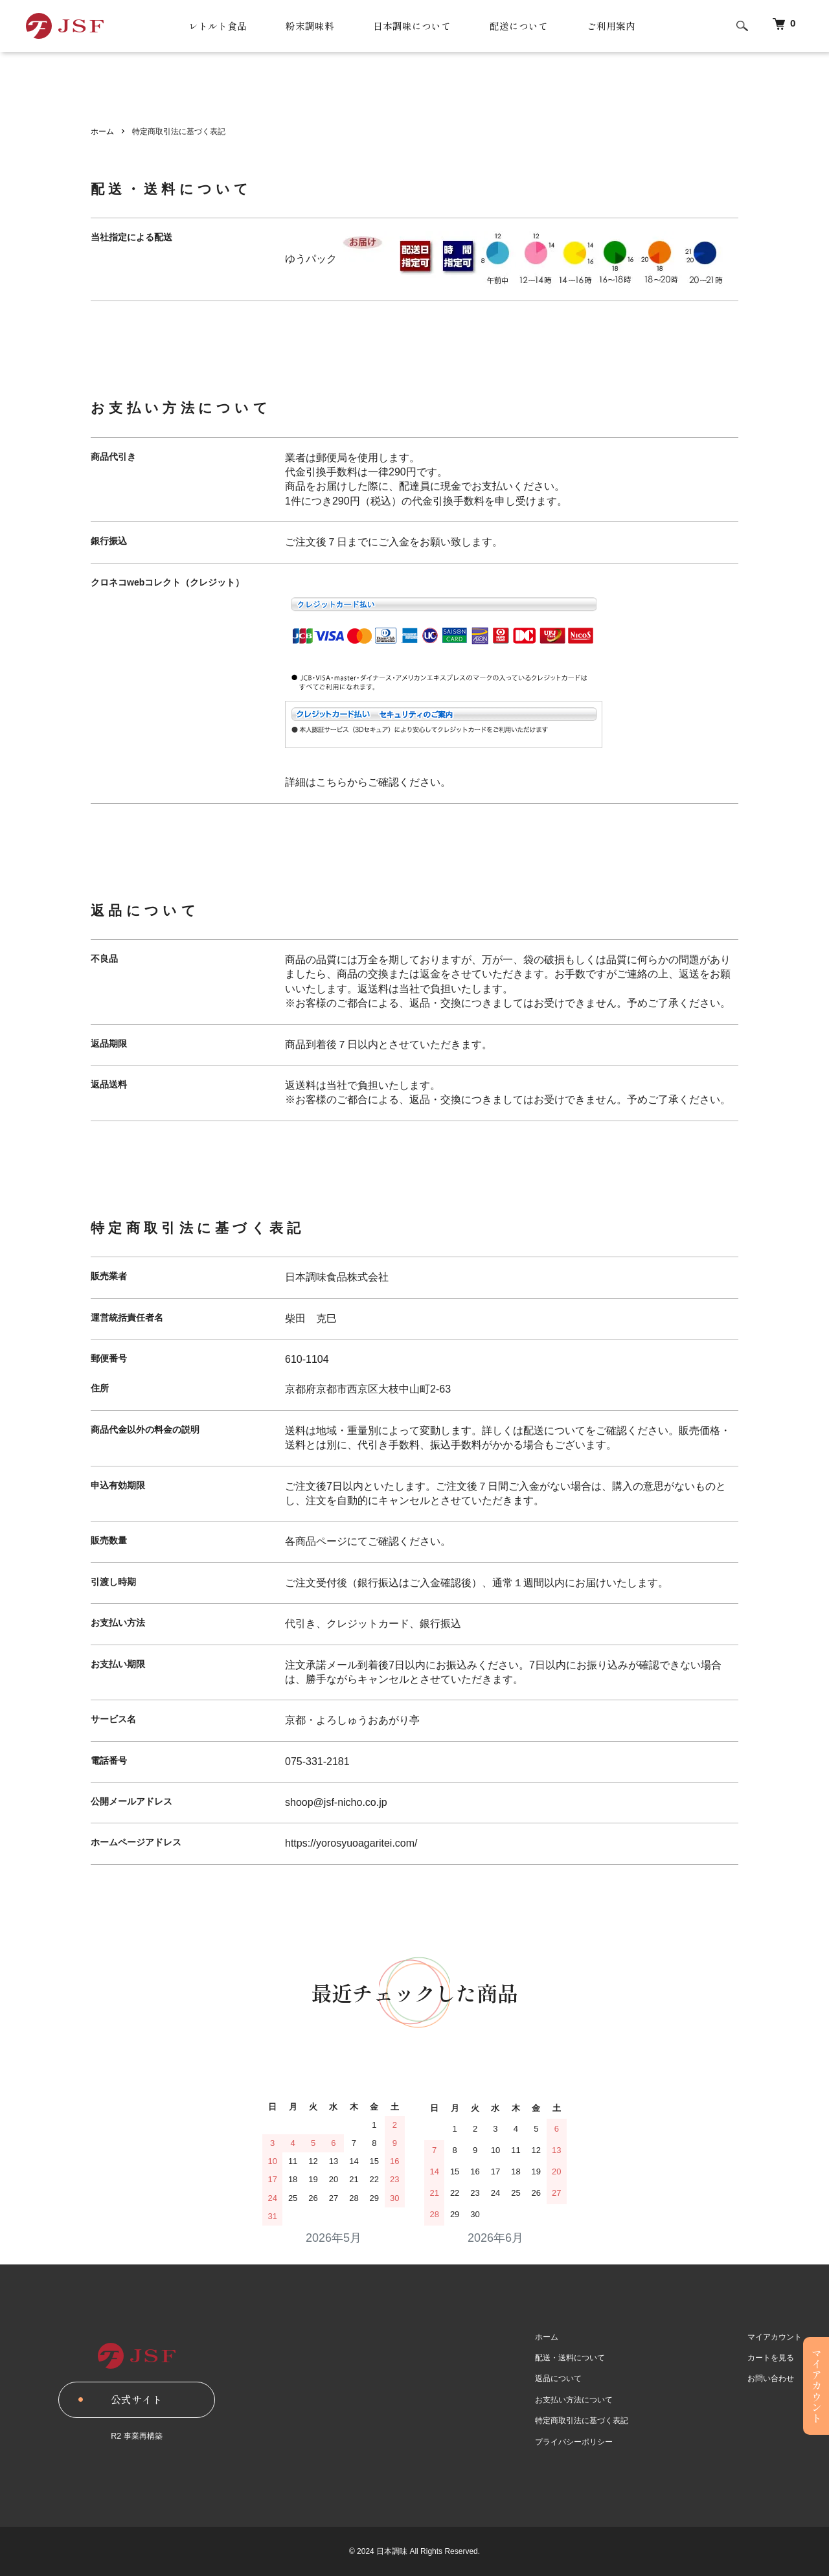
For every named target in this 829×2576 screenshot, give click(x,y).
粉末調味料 (305, 26)
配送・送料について (574, 2358)
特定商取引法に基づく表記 (585, 2421)
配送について (523, 26)
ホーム (102, 131)
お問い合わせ (772, 2379)
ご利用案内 (618, 26)
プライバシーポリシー (578, 2441)
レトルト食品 (209, 26)
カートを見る (772, 2358)
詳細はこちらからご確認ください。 (368, 782)
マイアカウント (776, 2337)
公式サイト (137, 2399)
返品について (562, 2379)
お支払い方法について (578, 2399)
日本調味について (411, 26)
